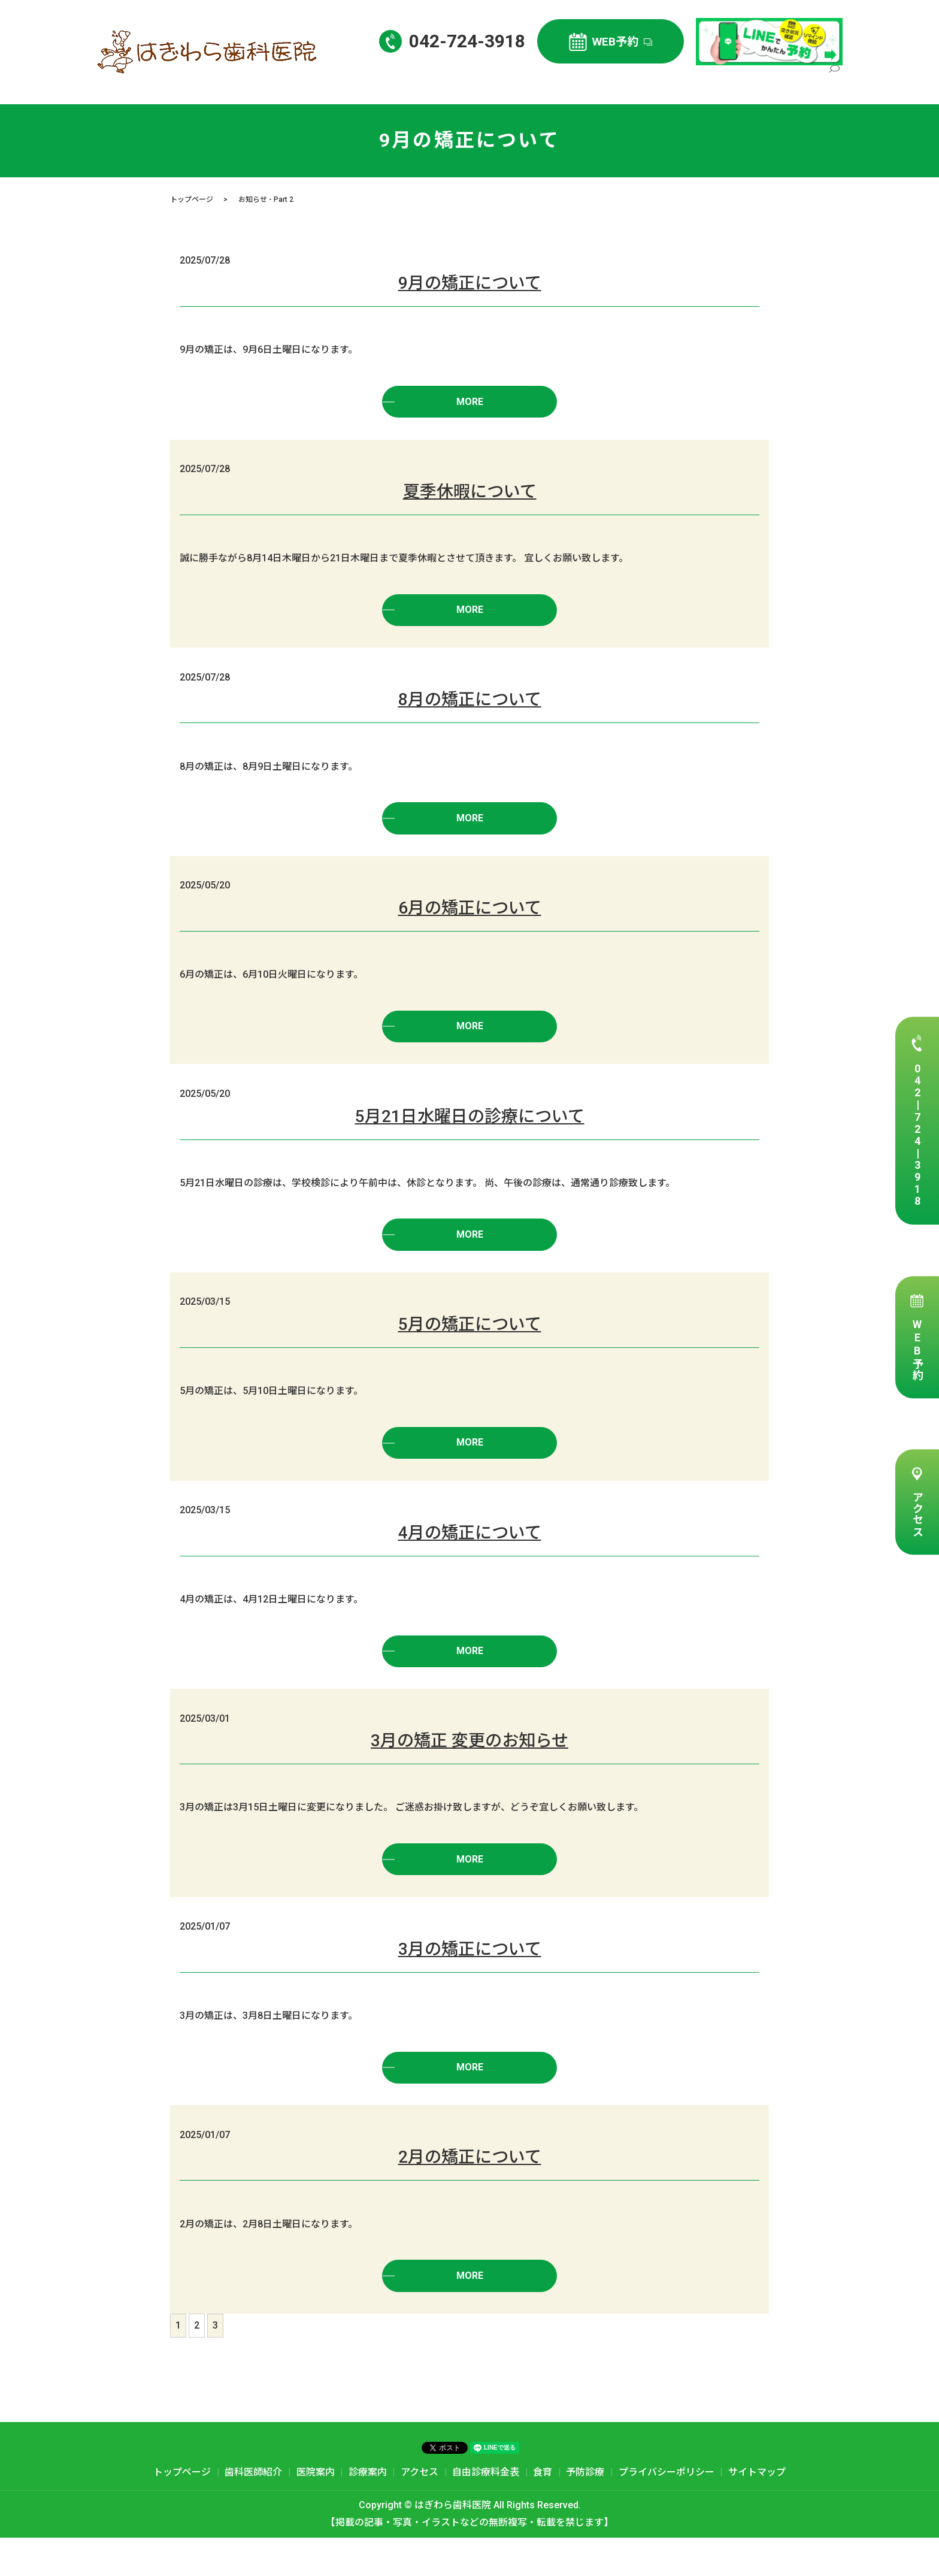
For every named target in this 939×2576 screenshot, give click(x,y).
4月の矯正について (469, 1555)
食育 (542, 2510)
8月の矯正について (469, 707)
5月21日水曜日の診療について (469, 1131)
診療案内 (674, 81)
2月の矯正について (469, 2192)
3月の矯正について (469, 1980)
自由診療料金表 (784, 81)
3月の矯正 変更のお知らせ (469, 1767)
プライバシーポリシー (666, 2510)
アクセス (917, 1514)
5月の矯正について (469, 1343)
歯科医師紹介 (569, 81)
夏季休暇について (470, 495)
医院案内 (626, 81)
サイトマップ (757, 2510)
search (834, 82)
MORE (469, 403)
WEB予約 (917, 1349)
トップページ (502, 81)
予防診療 (585, 2510)
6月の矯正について (469, 919)
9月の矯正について (469, 283)
